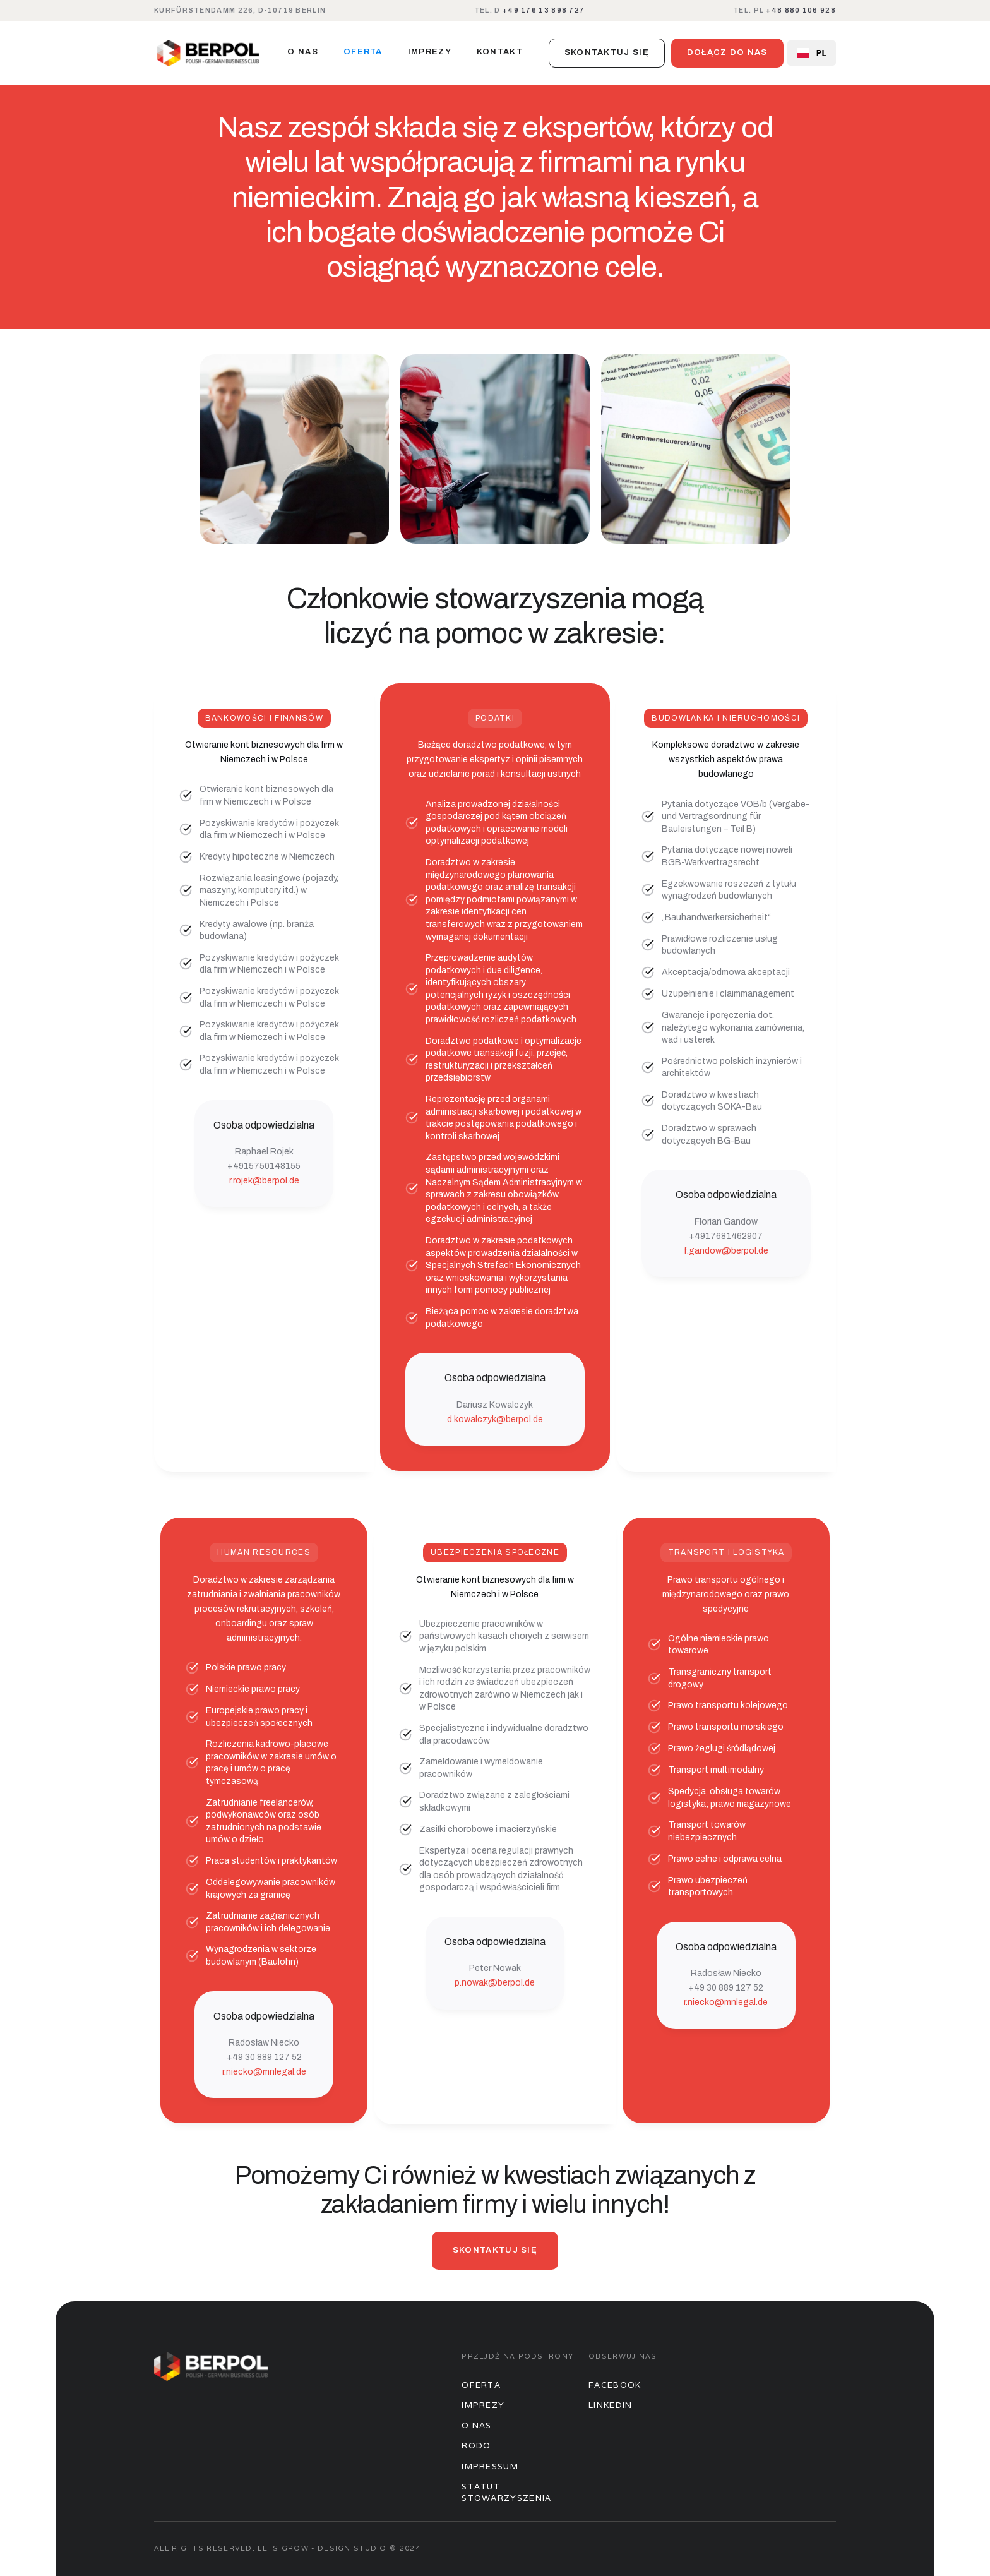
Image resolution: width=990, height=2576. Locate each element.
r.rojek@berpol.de (264, 1180)
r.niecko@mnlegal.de (264, 2071)
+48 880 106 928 (801, 10)
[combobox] (811, 53)
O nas (302, 51)
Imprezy (483, 2405)
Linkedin (610, 2405)
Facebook (614, 2385)
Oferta (481, 2385)
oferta (363, 51)
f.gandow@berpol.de (726, 1250)
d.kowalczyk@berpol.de (495, 1419)
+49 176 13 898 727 (544, 10)
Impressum (490, 2466)
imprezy (429, 51)
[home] (208, 53)
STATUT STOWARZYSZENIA (506, 2492)
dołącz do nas (727, 52)
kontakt (500, 51)
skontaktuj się (606, 52)
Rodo (476, 2445)
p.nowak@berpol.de (495, 1982)
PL (811, 53)
